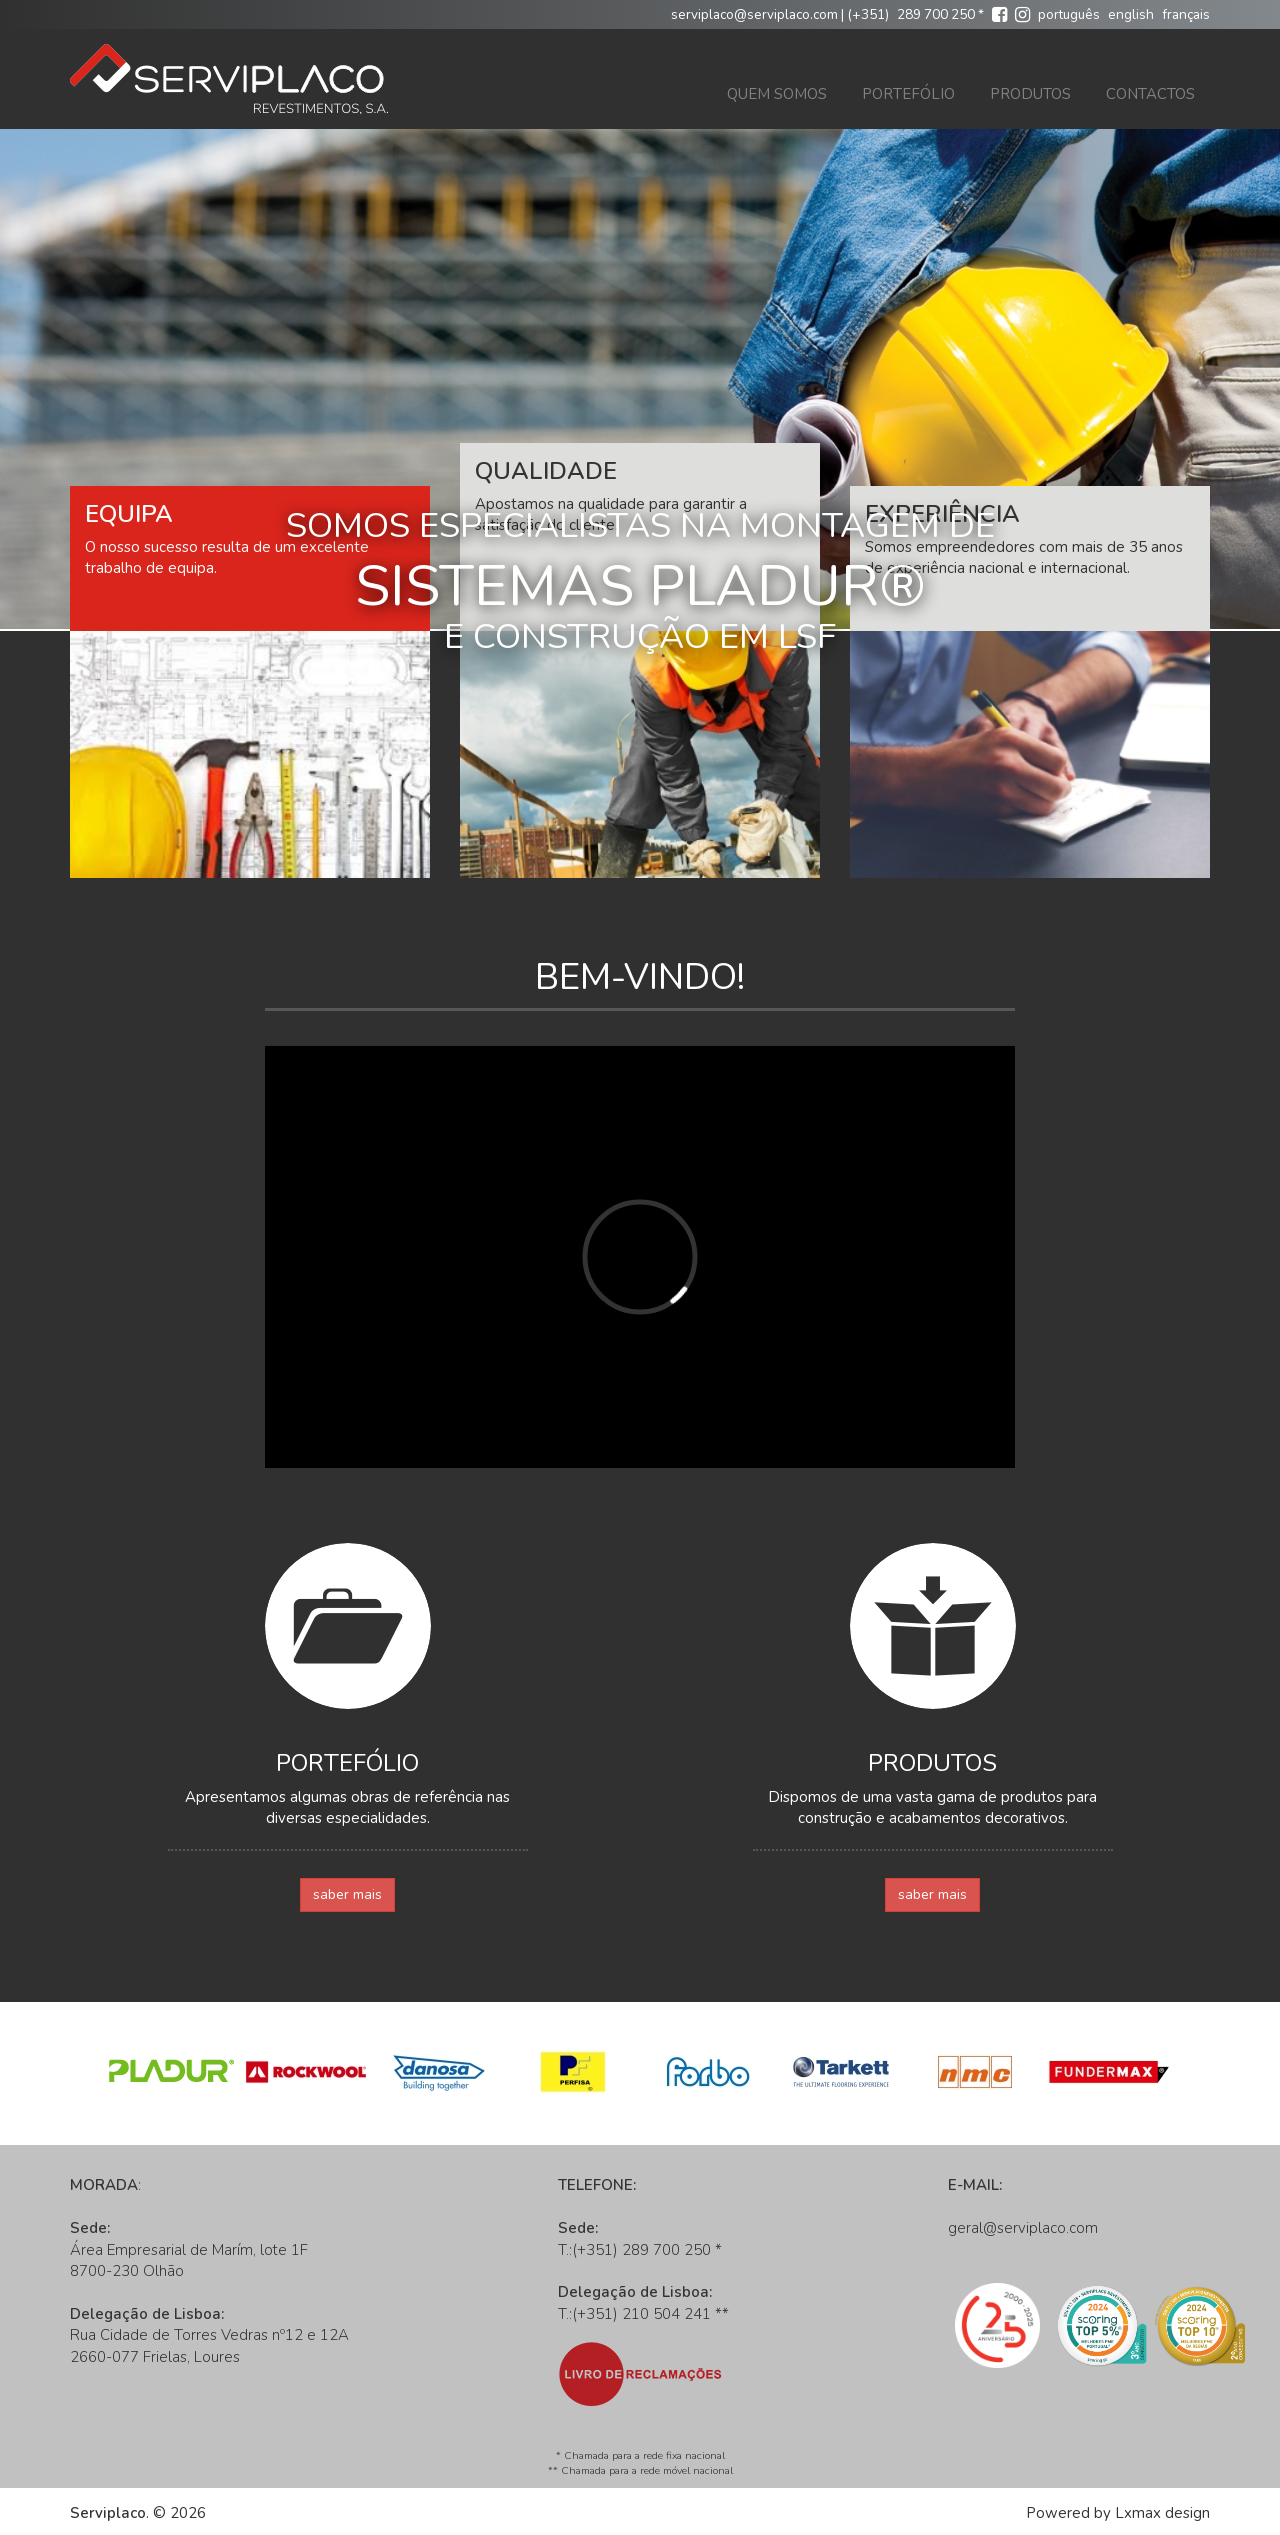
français (1186, 14)
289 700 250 (936, 14)
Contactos (1150, 94)
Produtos (1030, 94)
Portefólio (908, 94)
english (1131, 14)
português (1069, 14)
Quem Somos (777, 94)
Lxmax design (1162, 2513)
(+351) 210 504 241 (641, 2314)
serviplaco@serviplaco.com (754, 14)
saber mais (347, 1894)
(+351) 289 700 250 (641, 2250)
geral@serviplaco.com (1023, 2228)
